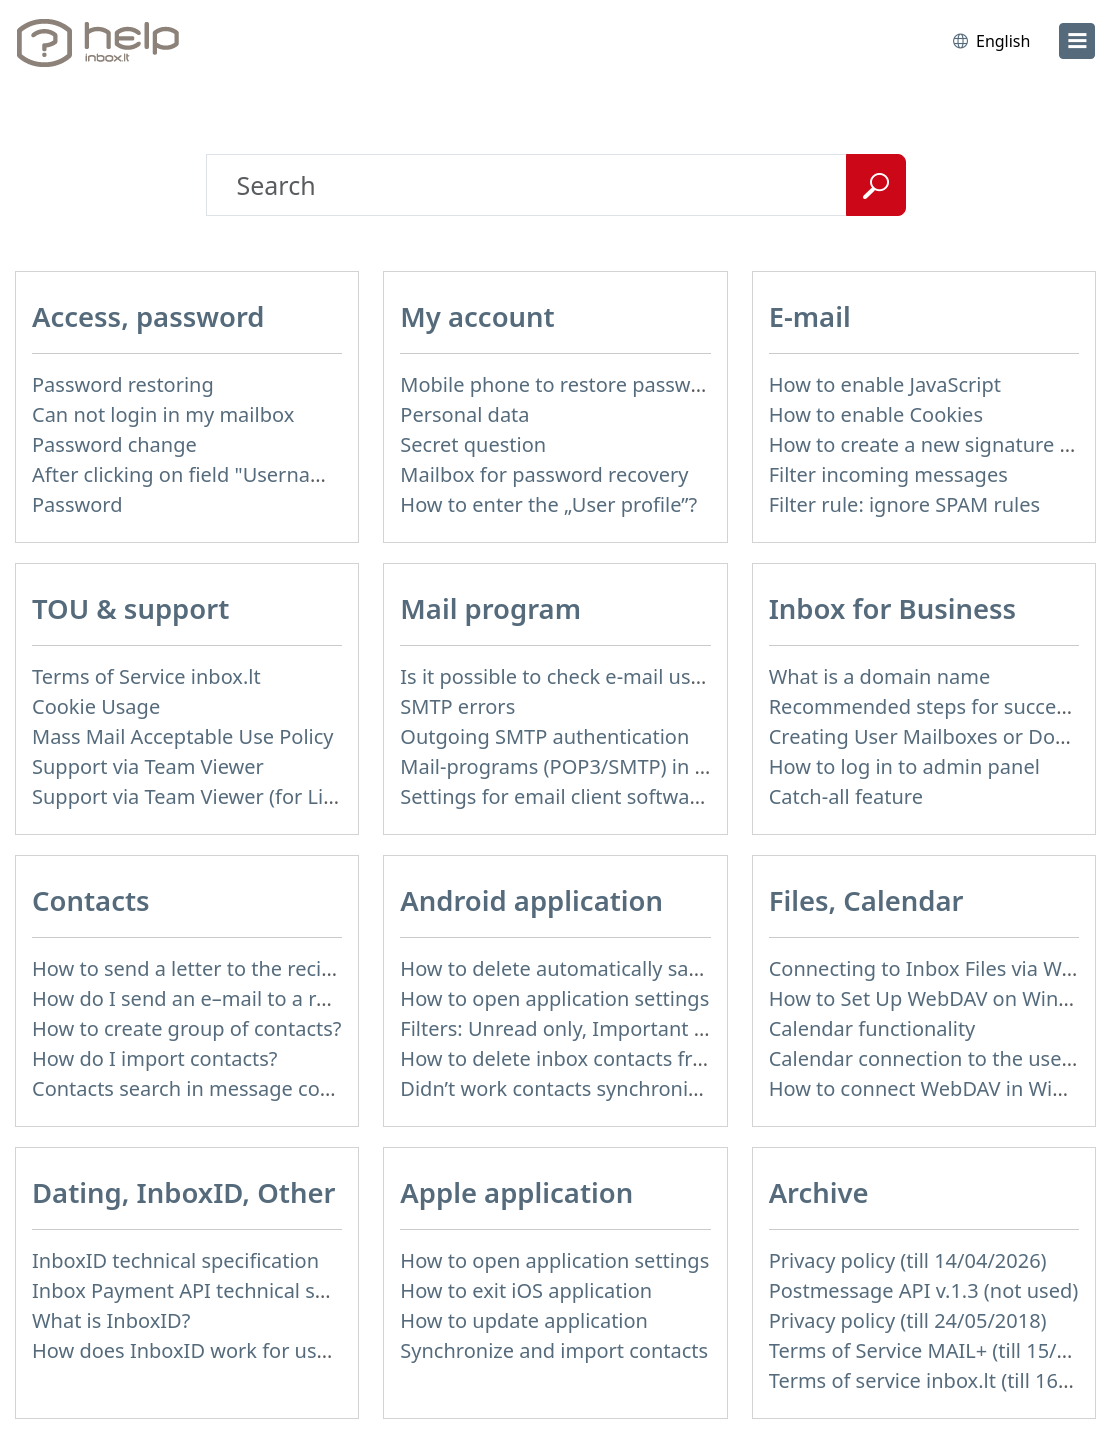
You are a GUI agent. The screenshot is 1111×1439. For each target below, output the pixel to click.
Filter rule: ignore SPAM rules (904, 504)
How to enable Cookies (876, 414)
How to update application (524, 1320)
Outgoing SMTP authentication (544, 736)
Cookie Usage (96, 706)
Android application (531, 900)
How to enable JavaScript (885, 384)
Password (77, 504)
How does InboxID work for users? (193, 1350)
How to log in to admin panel (904, 766)
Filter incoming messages (888, 474)
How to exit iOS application (526, 1290)
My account (477, 316)
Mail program (490, 608)
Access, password (148, 316)
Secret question (473, 444)
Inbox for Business (893, 608)
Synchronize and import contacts (554, 1350)
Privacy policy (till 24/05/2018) (908, 1320)
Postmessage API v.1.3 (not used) (924, 1290)
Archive (819, 1192)
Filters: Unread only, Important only (566, 1028)
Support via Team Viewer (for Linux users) (226, 796)
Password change (114, 444)
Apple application (516, 1192)
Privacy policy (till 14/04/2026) (908, 1260)
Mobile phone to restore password (561, 384)
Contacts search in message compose (208, 1088)
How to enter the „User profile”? (548, 504)
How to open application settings (554, 998)
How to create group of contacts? (187, 1028)
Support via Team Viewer (148, 766)
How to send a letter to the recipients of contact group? (290, 968)
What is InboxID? (111, 1320)
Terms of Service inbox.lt (146, 676)
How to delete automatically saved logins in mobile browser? (683, 968)
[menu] (1077, 41)
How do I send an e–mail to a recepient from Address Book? (311, 998)
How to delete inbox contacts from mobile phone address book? (699, 1058)
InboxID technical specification (175, 1260)
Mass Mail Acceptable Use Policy (183, 736)
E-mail (810, 316)
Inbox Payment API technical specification (227, 1290)
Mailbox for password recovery (544, 474)
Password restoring (123, 384)
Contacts (91, 900)
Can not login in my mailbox (163, 414)
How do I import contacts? (155, 1058)
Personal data (464, 414)
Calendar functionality (872, 1028)
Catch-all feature (846, 796)
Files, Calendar (866, 900)
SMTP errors (457, 706)
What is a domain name (880, 676)
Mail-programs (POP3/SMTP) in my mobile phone (629, 766)
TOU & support (130, 608)
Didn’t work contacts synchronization (572, 1088)
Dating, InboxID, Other (183, 1192)
